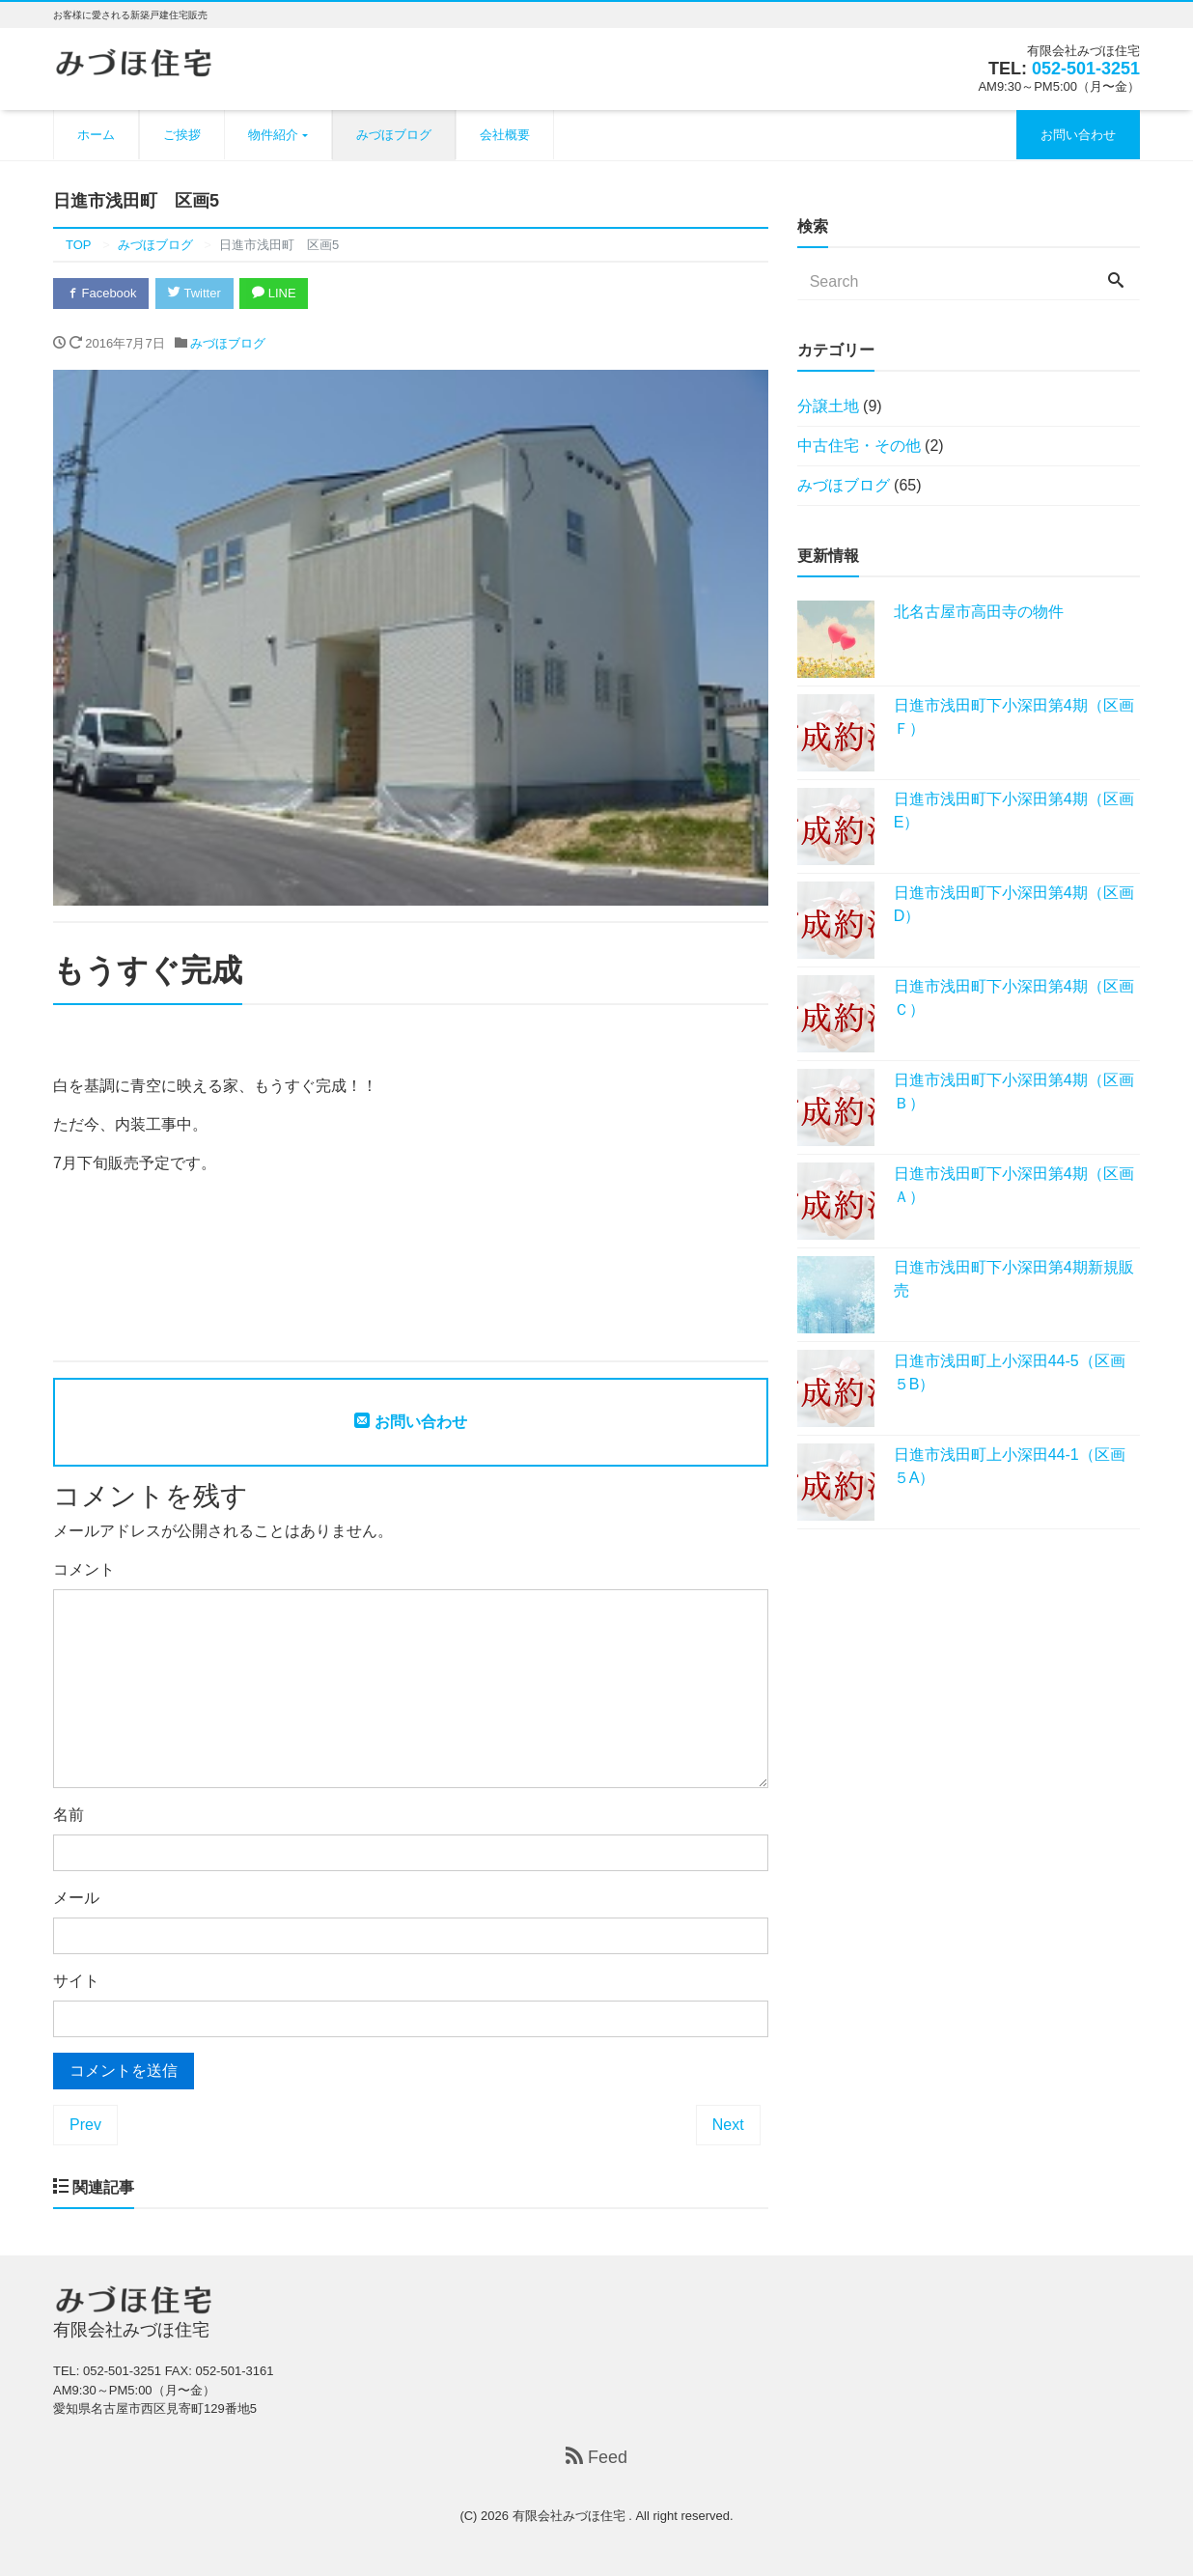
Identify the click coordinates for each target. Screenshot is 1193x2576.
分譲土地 (828, 406)
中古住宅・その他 (859, 445)
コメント (84, 1569)
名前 (68, 1814)
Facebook (101, 293)
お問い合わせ (1078, 134)
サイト (76, 1981)
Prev (85, 2124)
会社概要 (505, 134)
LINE (275, 293)
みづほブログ (393, 134)
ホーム (96, 134)
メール (76, 1898)
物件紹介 (273, 134)
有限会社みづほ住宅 (571, 2515)
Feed (596, 2457)
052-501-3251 (1086, 68)
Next (728, 2124)
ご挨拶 (182, 134)
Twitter (194, 293)
